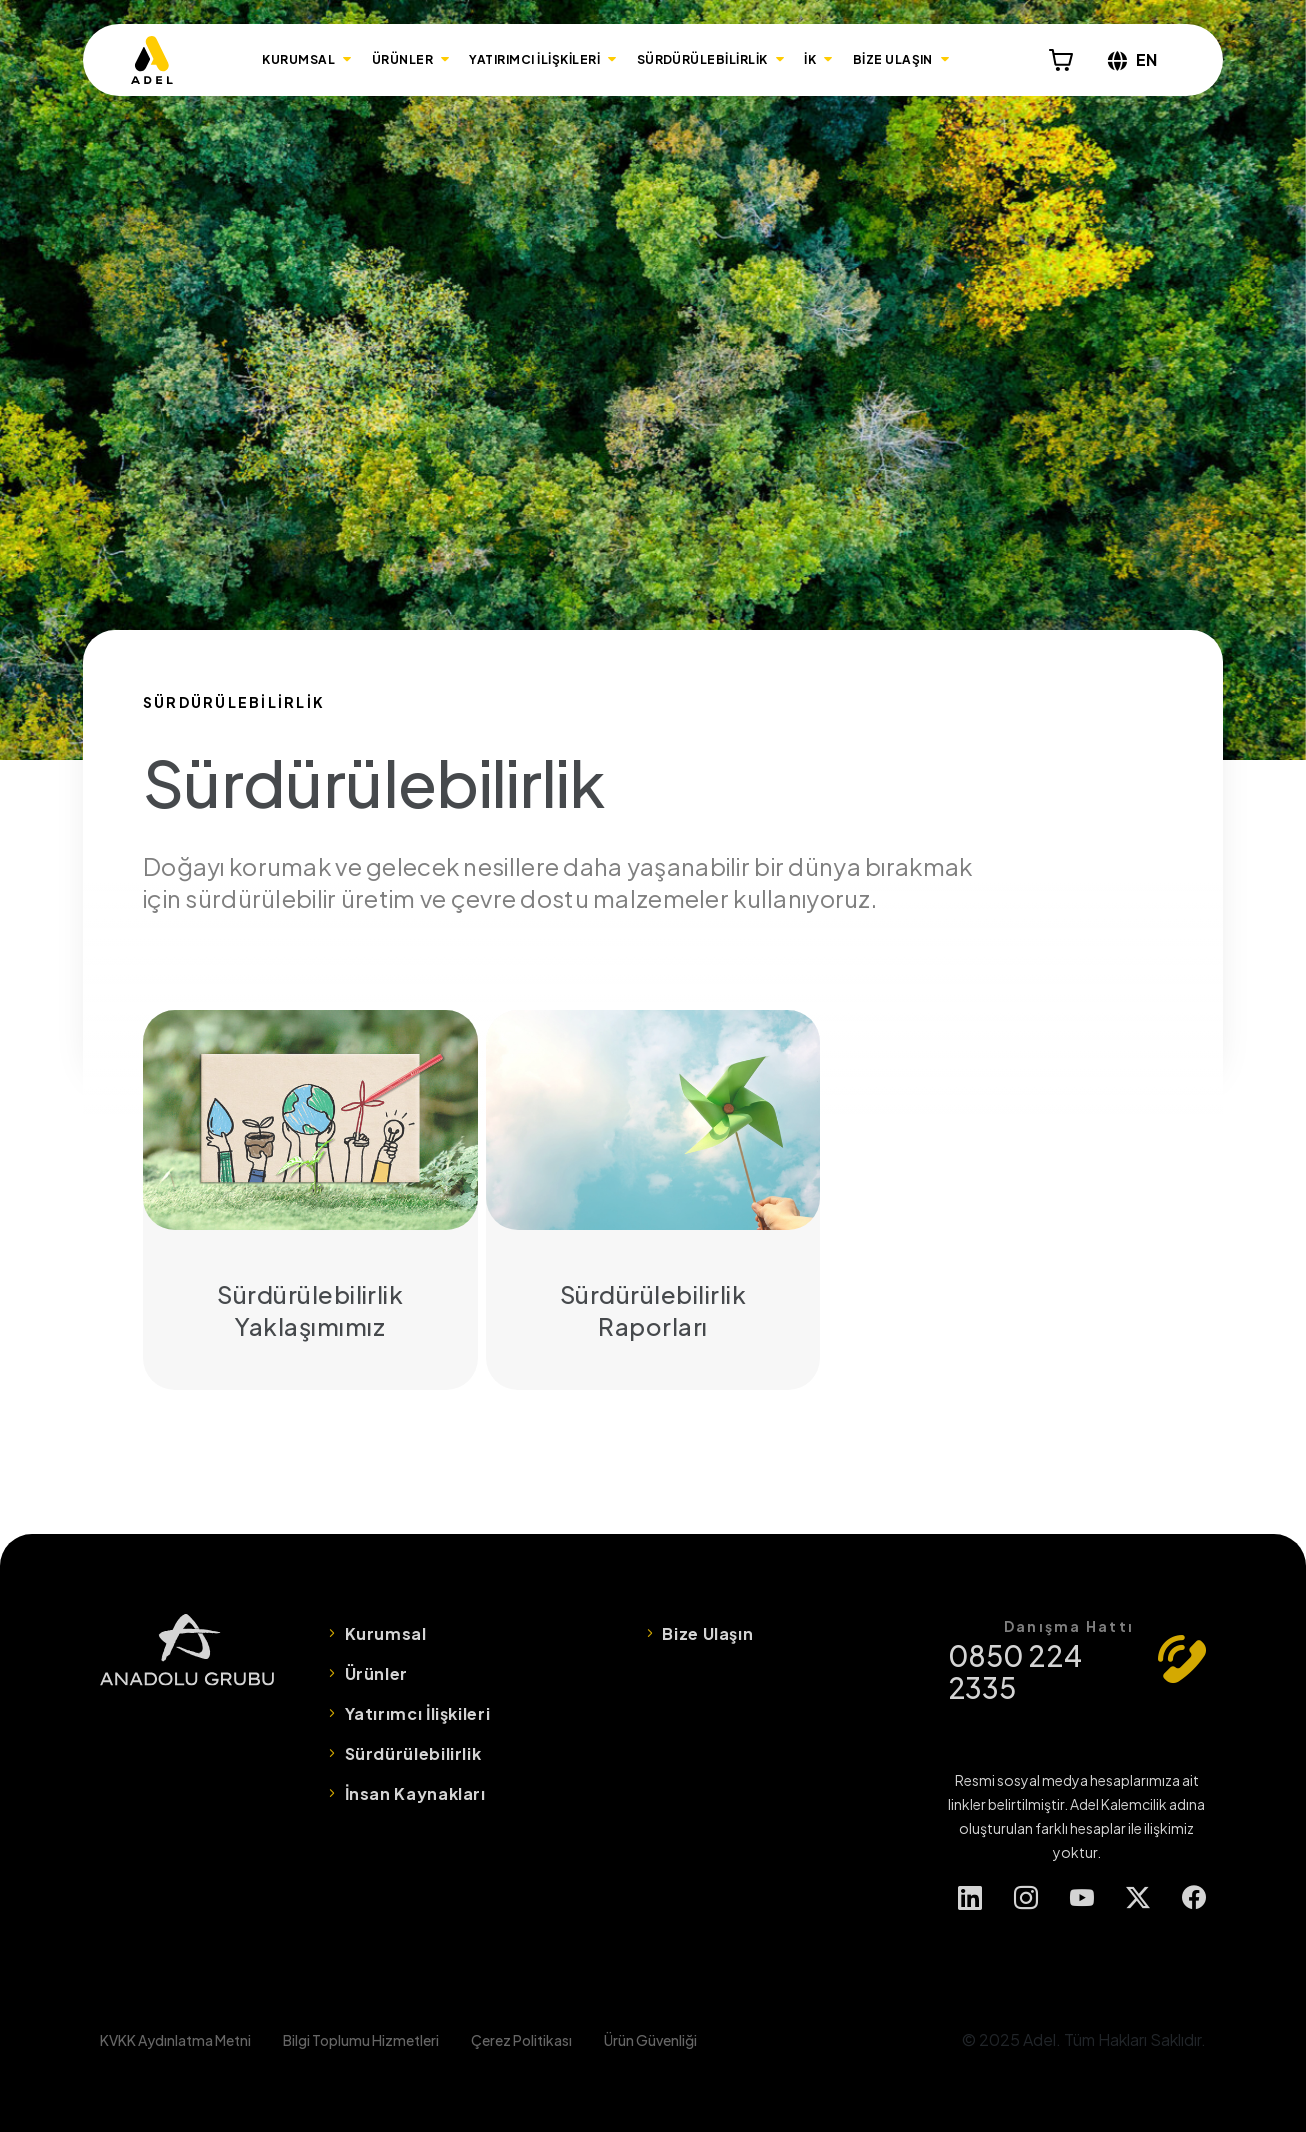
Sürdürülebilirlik (413, 1753)
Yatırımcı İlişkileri (418, 1713)
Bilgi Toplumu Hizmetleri (361, 2040)
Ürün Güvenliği (650, 2040)
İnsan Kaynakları (415, 1793)
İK (810, 59)
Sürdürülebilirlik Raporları (653, 1200)
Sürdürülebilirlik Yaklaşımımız (310, 1200)
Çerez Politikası (521, 2040)
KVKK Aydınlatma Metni (175, 2040)
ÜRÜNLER (402, 59)
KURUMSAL (298, 59)
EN (1132, 59)
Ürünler (376, 1673)
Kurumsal (386, 1633)
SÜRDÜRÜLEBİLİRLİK (702, 59)
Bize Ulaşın (707, 1633)
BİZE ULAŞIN (893, 59)
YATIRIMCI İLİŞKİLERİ (534, 59)
